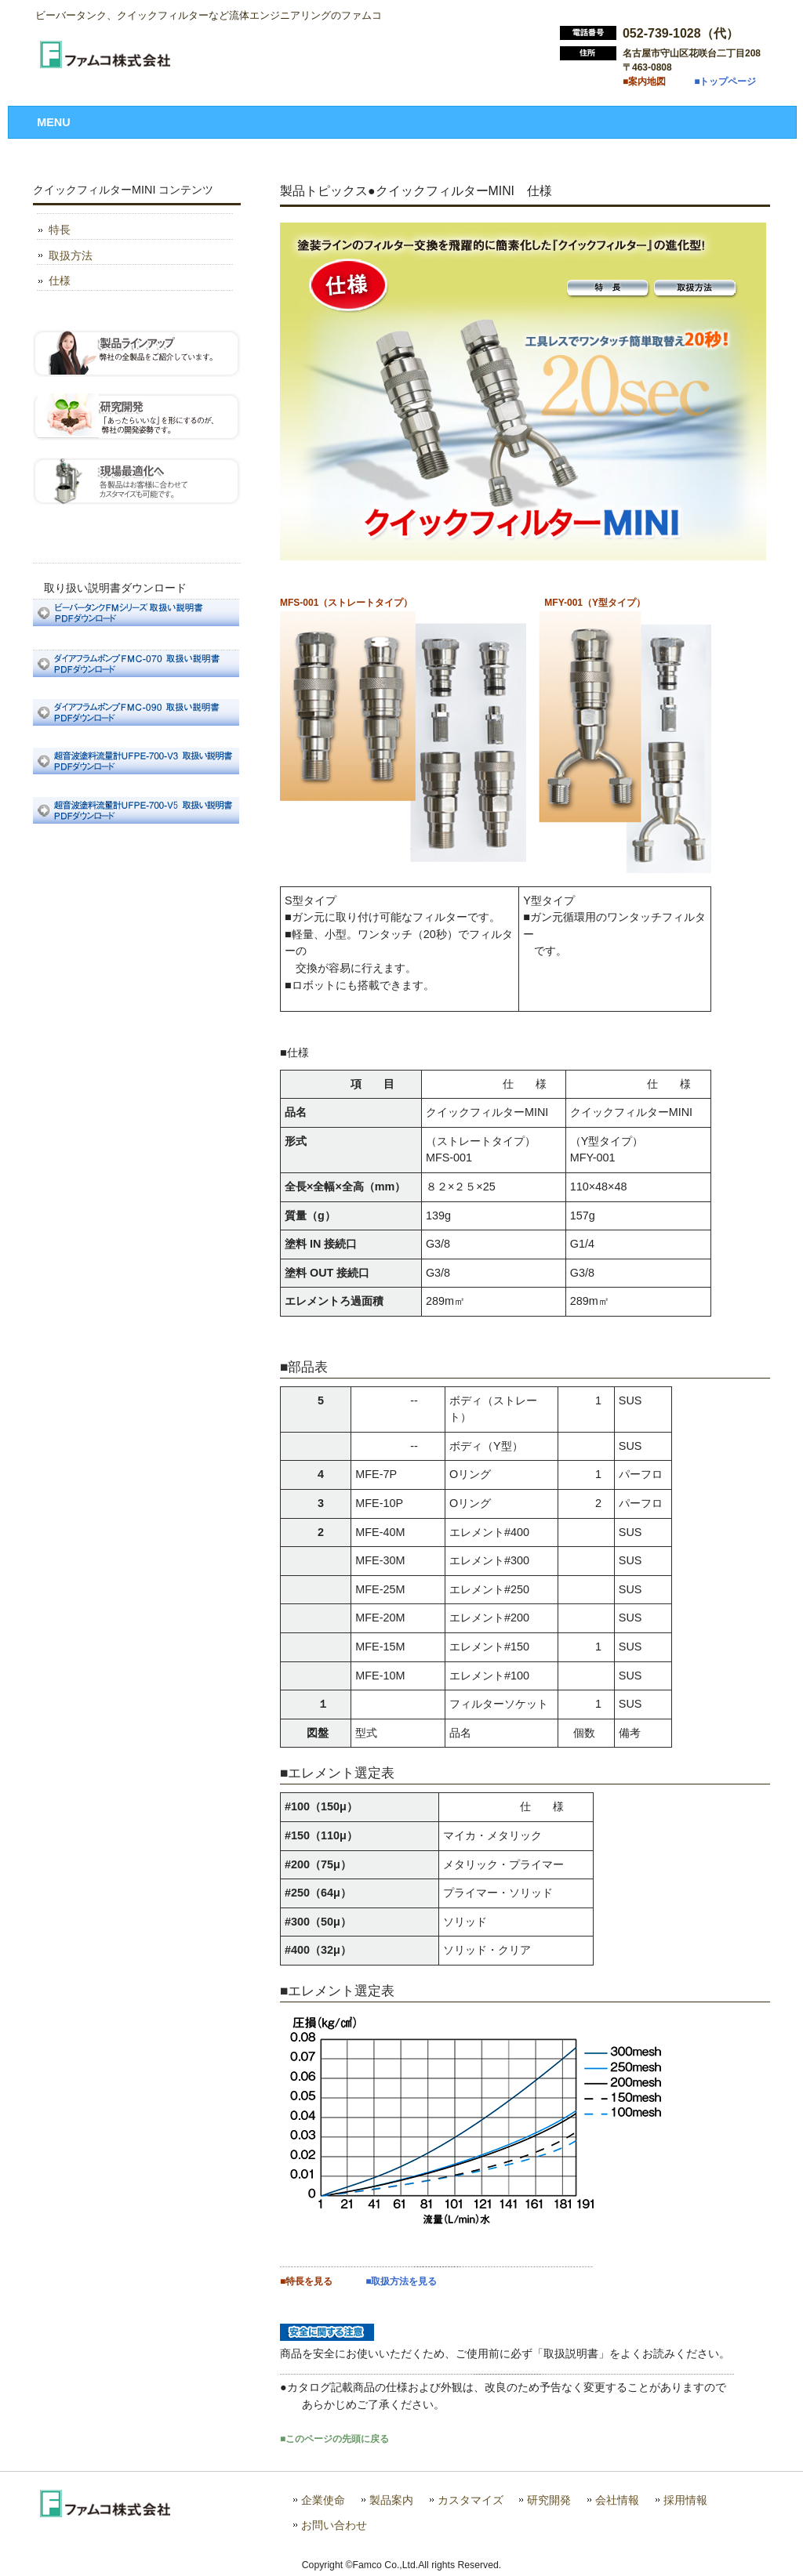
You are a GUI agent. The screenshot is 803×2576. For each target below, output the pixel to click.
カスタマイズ (470, 2500)
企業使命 (323, 2500)
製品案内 (391, 2500)
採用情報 (685, 2500)
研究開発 (549, 2500)
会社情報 (617, 2500)
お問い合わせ (334, 2525)
